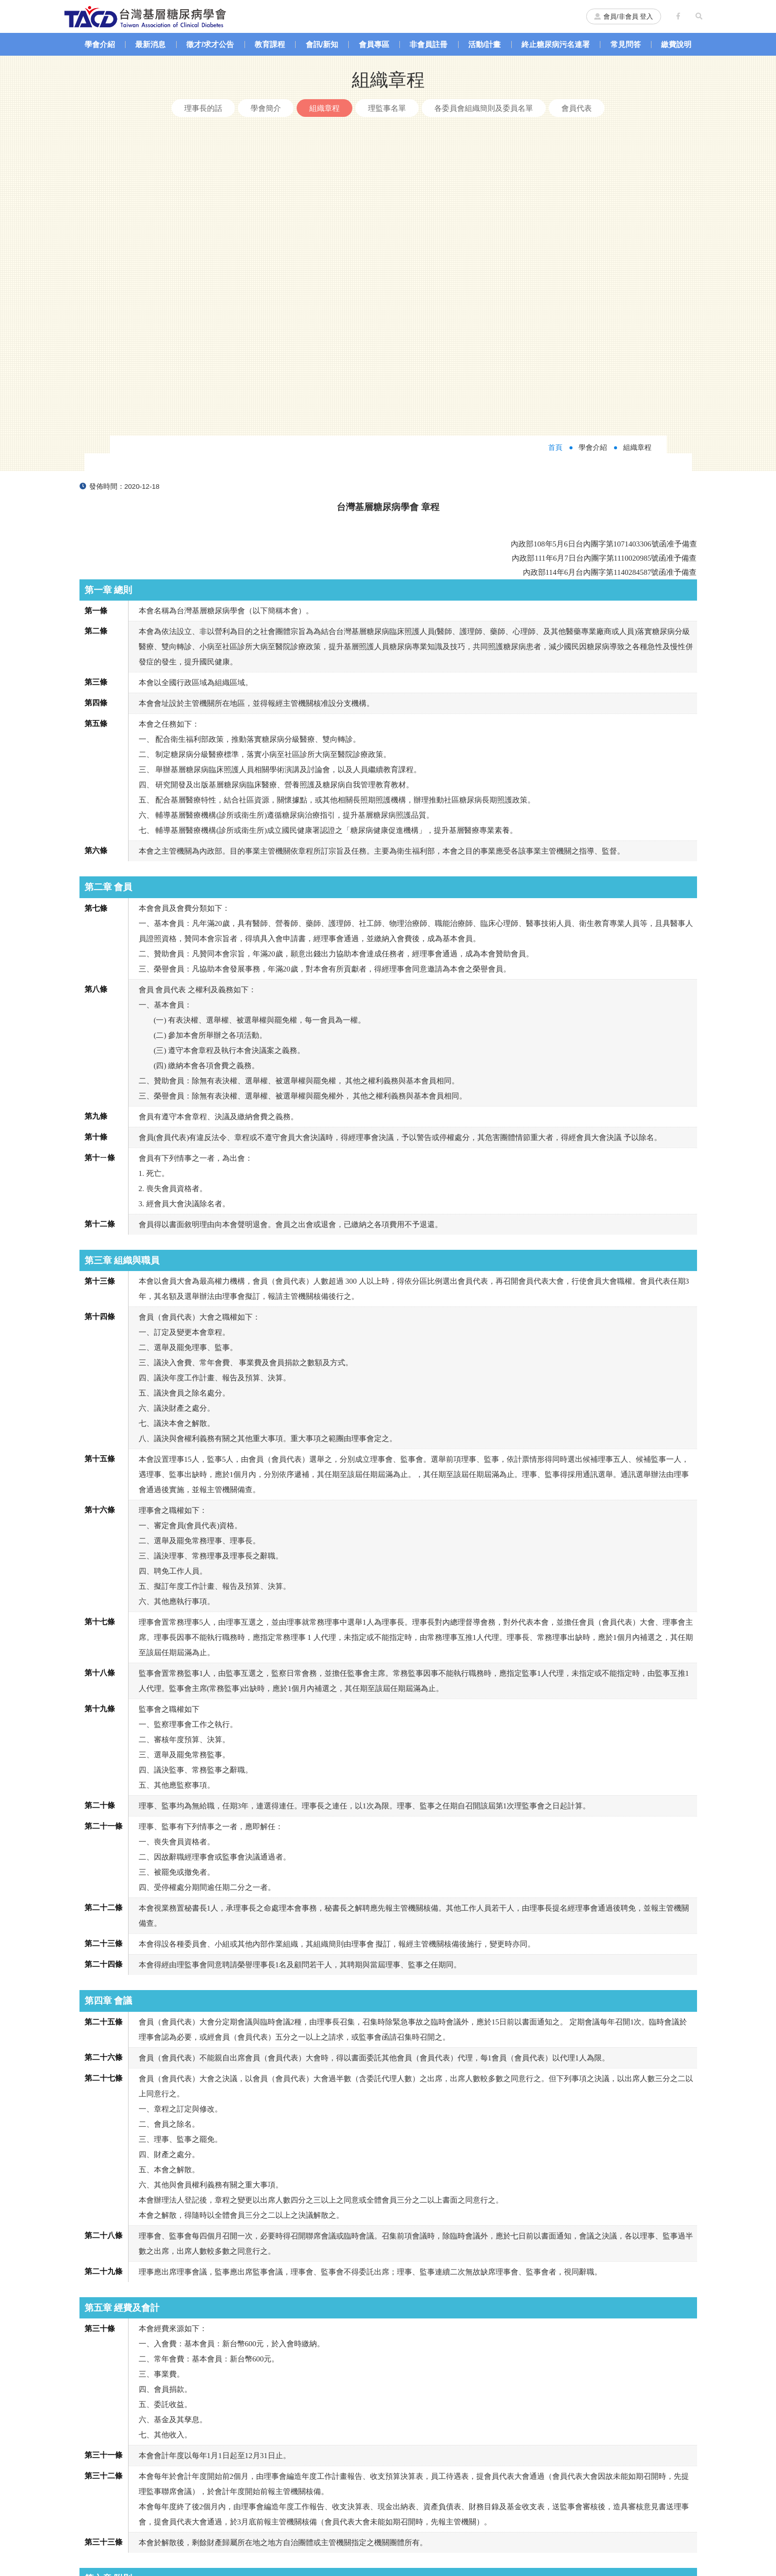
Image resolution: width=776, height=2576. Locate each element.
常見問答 (625, 44)
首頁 (555, 144)
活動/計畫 (484, 44)
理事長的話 (203, 108)
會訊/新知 (322, 44)
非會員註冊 (428, 44)
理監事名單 (387, 108)
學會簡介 (266, 108)
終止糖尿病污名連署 (555, 44)
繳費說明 (676, 44)
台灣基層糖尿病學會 (145, 16)
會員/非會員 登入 (623, 16)
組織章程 (324, 108)
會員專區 (374, 44)
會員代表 (576, 108)
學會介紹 (100, 44)
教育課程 (270, 44)
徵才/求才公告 (210, 44)
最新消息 (150, 44)
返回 (388, 2372)
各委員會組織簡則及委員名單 (483, 108)
